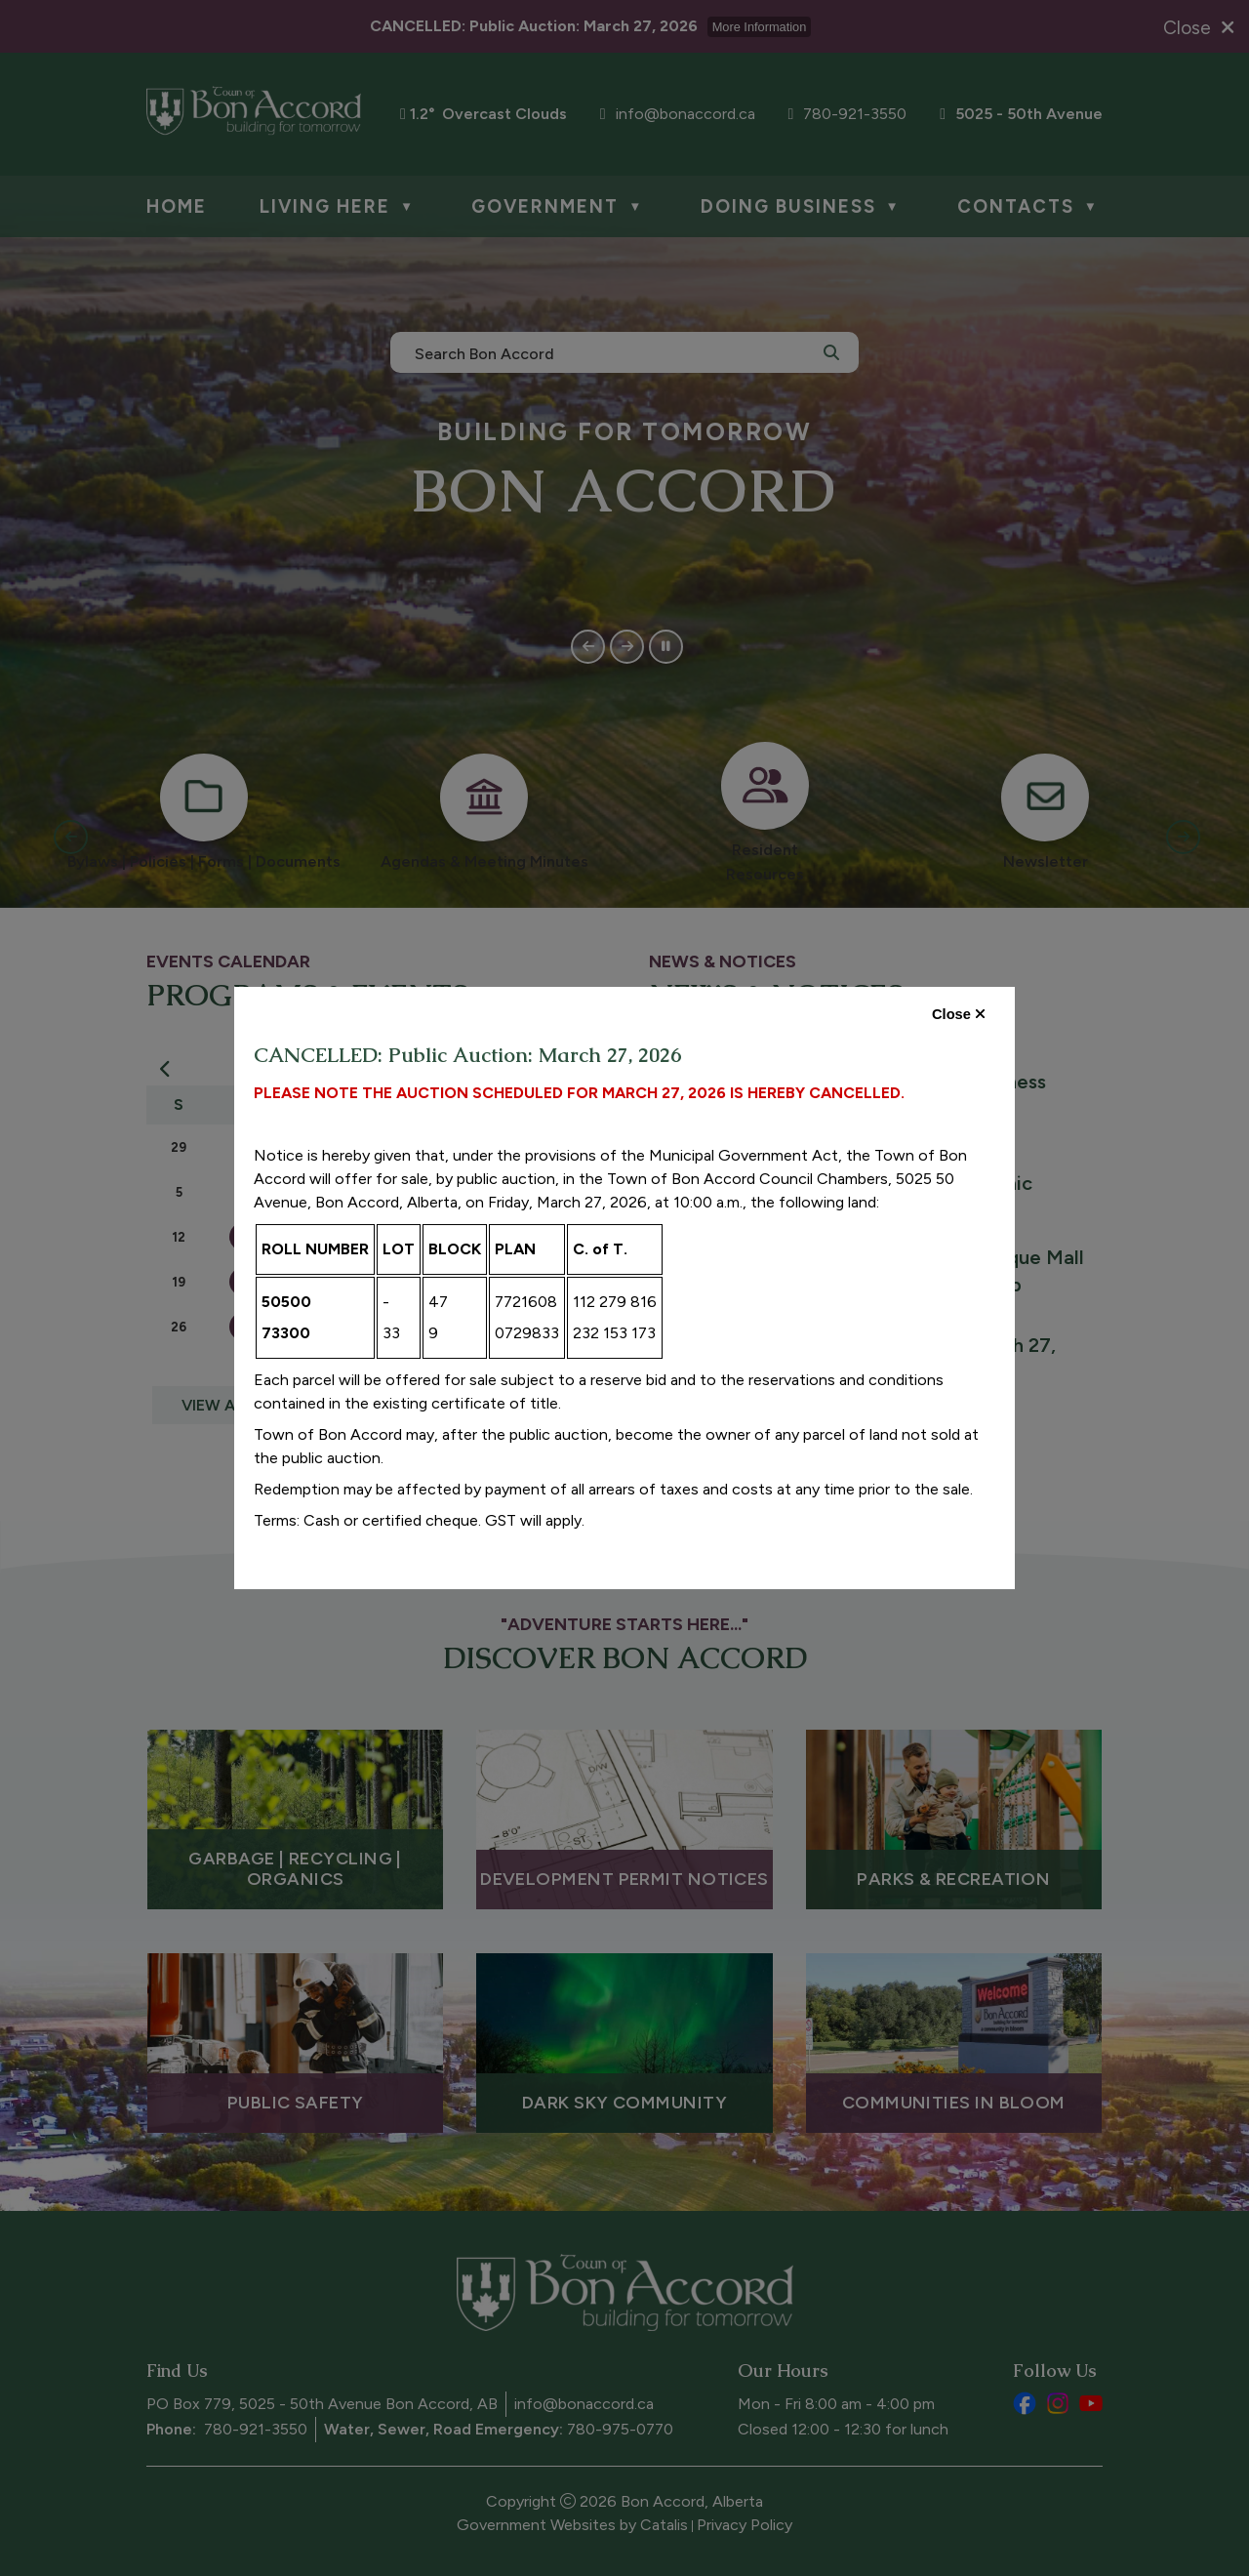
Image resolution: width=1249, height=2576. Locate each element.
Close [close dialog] (959, 1014)
